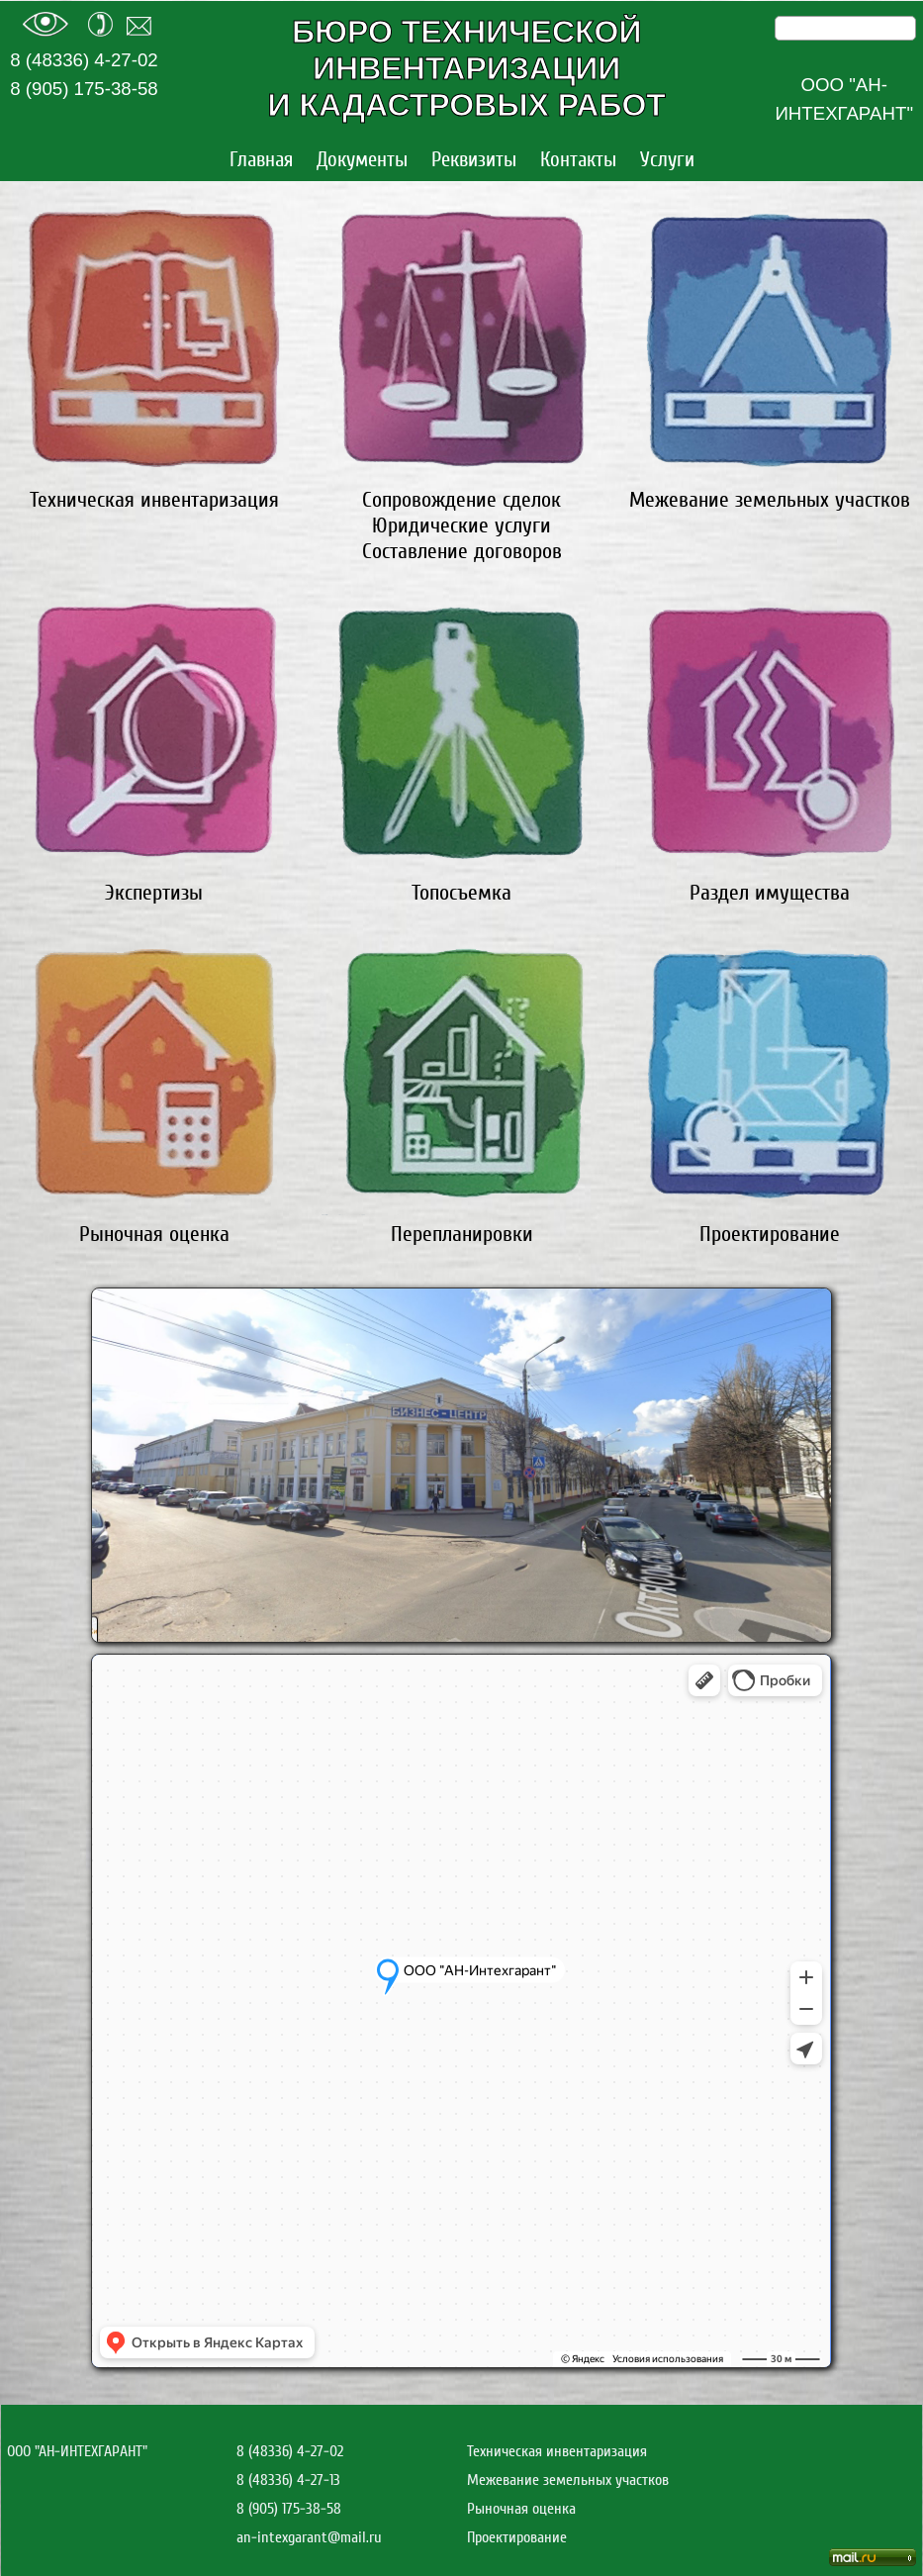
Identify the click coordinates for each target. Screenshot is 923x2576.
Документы (362, 159)
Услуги (667, 159)
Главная (261, 159)
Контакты (578, 159)
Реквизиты (473, 159)
